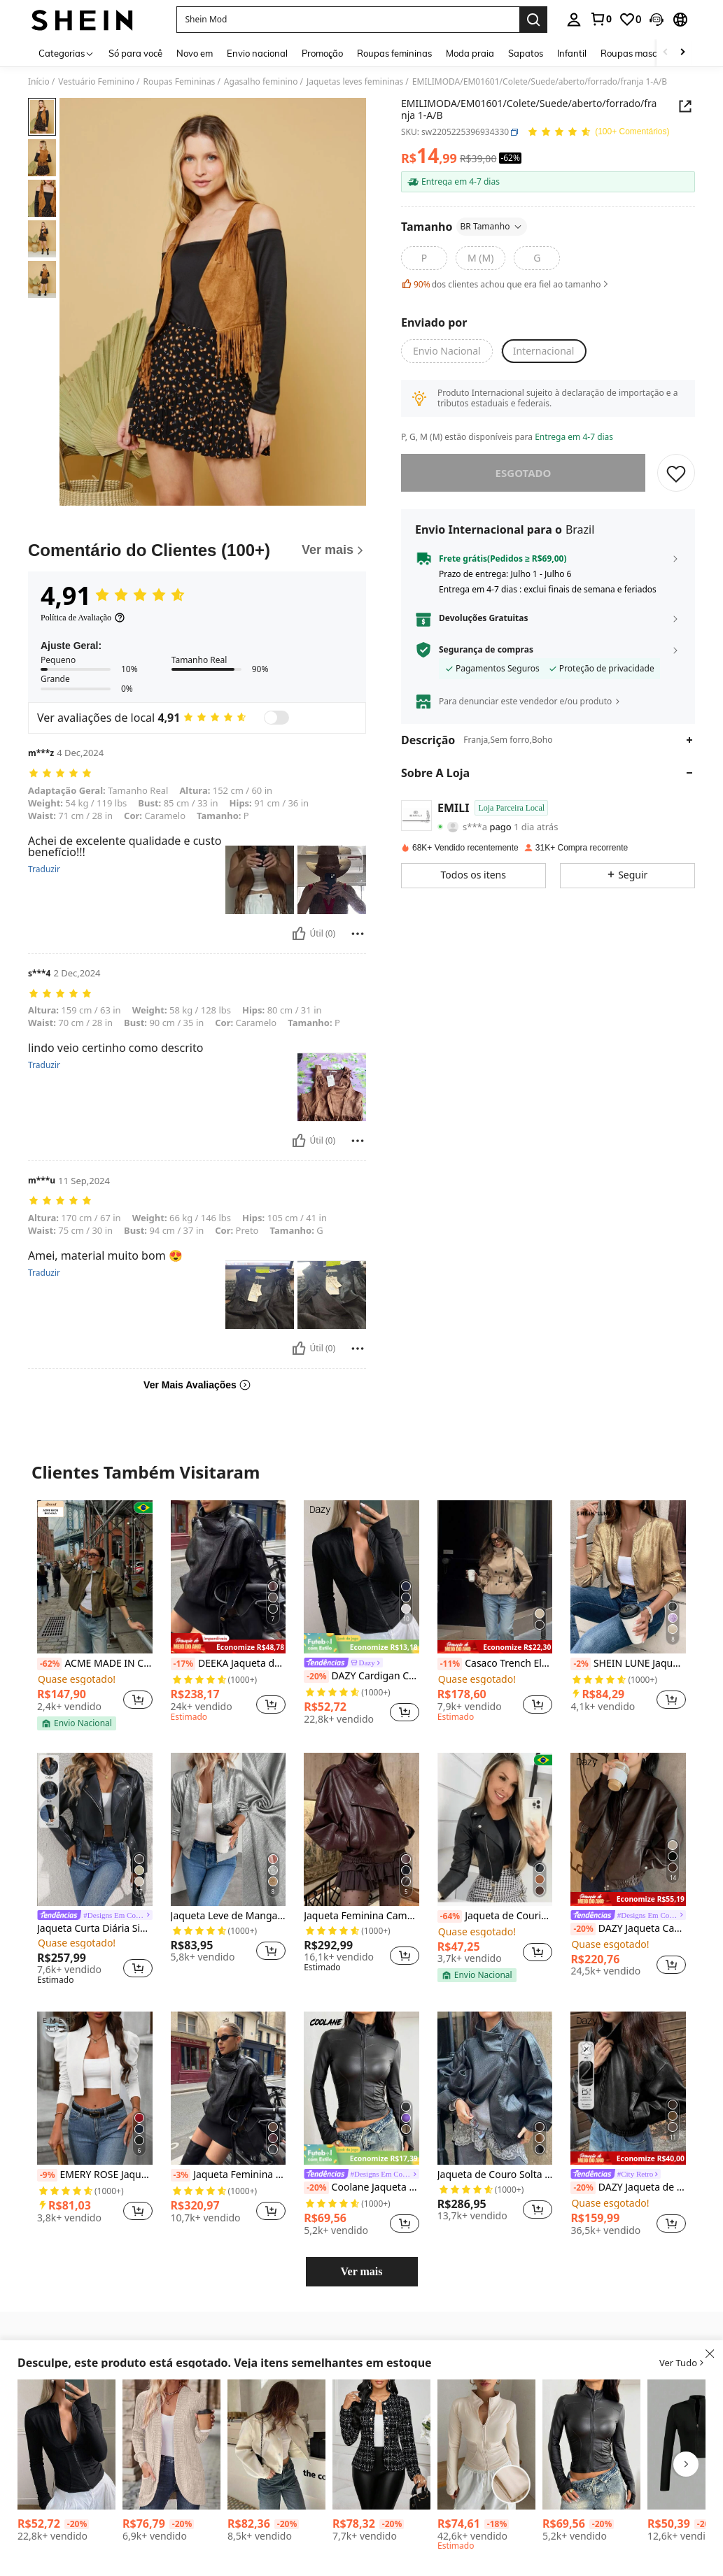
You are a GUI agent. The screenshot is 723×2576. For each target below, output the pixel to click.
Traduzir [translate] (44, 869)
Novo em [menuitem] (194, 53)
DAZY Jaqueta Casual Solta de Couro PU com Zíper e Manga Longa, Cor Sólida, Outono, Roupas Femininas (628, 1929)
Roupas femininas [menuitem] (394, 53)
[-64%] (449, 1916)
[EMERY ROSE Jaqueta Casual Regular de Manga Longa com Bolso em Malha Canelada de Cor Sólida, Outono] (171, 2444)
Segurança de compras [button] (486, 650)
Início (39, 82)
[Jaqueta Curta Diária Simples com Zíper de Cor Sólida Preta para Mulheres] (95, 1829)
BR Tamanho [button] (492, 226)
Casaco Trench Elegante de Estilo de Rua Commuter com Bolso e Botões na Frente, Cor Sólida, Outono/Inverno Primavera (495, 1664)
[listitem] (94, 1615)
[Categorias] (66, 52)
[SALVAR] (676, 473)
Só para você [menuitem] (135, 53)
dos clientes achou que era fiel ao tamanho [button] (505, 284)
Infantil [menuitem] (572, 53)
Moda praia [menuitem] (470, 53)
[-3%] (181, 2175)
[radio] (424, 258)
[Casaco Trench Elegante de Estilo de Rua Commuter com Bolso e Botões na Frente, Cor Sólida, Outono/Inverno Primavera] (495, 1576)
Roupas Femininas (179, 82)
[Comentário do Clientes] (197, 550)
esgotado (524, 473)
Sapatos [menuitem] (525, 53)
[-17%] (183, 1664)
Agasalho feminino (261, 82)
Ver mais (362, 2271)
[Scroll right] (682, 52)
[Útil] (298, 933)
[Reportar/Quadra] (357, 933)
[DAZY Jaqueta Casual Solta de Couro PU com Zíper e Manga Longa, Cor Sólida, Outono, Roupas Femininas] (628, 1829)
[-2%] (580, 1664)
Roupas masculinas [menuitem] (641, 53)
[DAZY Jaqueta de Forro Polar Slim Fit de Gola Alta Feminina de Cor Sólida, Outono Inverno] (486, 2444)
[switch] (276, 718)
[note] (76, 1723)
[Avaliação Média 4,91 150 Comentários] (598, 132)
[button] (656, 19)
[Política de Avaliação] (83, 617)
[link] (600, 18)
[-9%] (47, 2175)
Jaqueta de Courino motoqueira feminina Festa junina (495, 1916)
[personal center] (574, 19)
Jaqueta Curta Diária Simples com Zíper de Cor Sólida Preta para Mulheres (95, 1929)
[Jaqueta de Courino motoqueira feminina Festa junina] (495, 1829)
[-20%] (316, 1676)
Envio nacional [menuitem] (257, 53)
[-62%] (49, 1664)
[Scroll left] (666, 52)
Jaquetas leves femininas (355, 82)
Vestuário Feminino (96, 82)
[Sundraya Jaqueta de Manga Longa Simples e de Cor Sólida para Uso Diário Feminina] (276, 2444)
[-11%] (449, 1664)
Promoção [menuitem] (322, 53)
